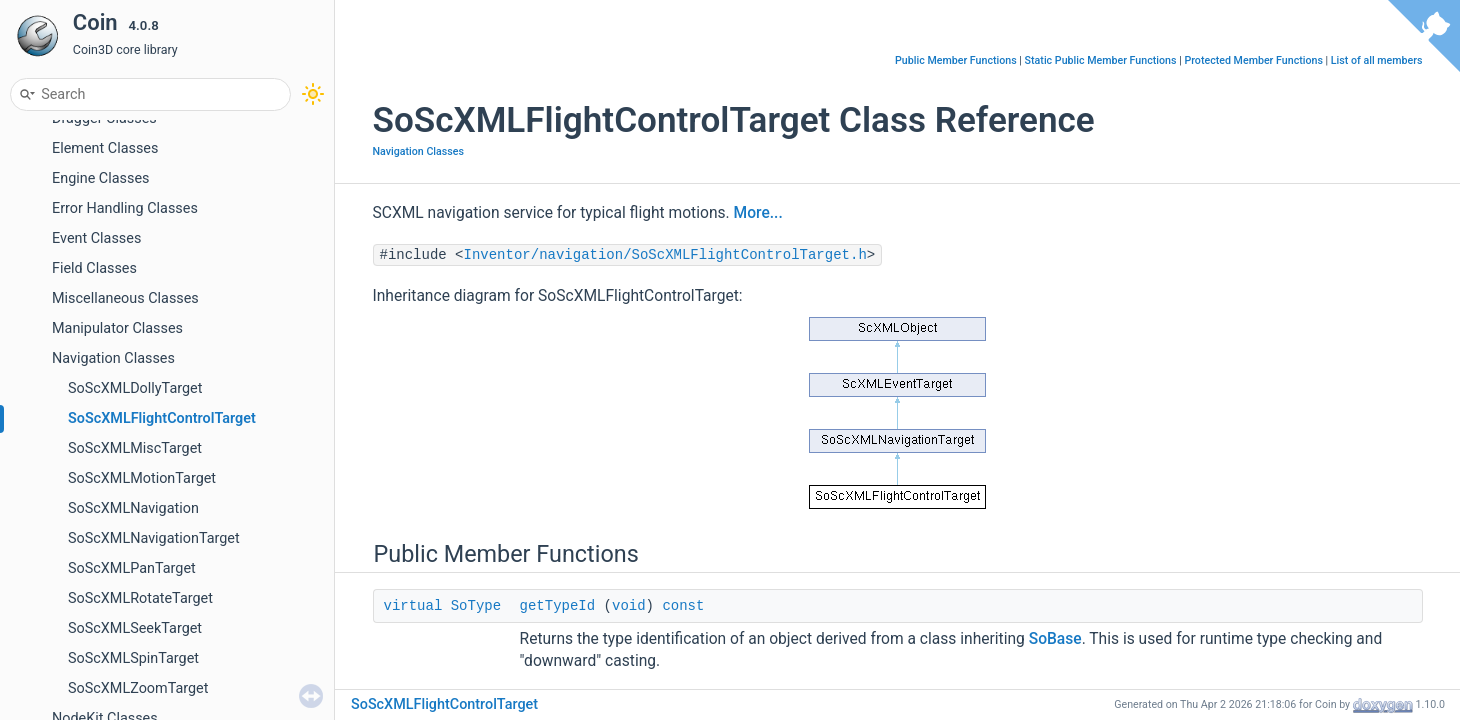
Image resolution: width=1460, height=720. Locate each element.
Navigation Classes (113, 358)
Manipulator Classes (117, 328)
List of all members (1377, 60)
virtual (413, 606)
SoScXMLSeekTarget (135, 628)
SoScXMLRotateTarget (140, 598)
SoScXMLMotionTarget (142, 478)
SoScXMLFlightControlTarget (162, 418)
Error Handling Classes (125, 208)
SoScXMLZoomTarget (138, 688)
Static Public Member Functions (1101, 60)
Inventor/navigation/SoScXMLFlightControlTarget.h (665, 255)
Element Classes (105, 148)
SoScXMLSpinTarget (133, 658)
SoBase (1055, 639)
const (683, 606)
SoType (476, 606)
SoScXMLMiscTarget (135, 448)
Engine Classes (100, 178)
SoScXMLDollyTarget (135, 388)
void (629, 606)
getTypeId (558, 606)
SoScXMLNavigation (133, 508)
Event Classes (96, 238)
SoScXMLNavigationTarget (154, 538)
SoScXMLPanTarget (132, 568)
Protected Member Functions (1253, 60)
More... (758, 213)
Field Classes (94, 268)
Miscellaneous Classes (125, 298)
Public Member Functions (956, 60)
